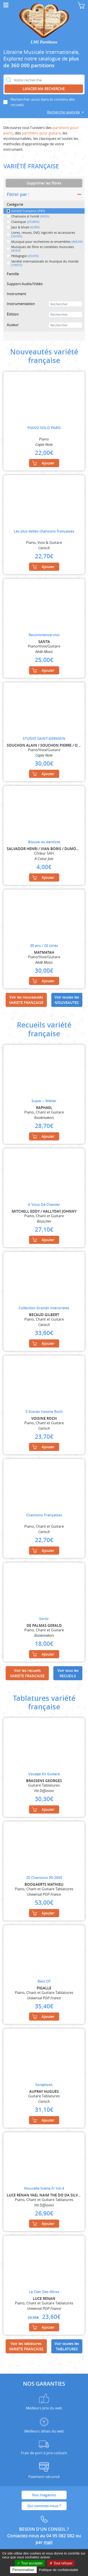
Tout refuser (61, 2563)
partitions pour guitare (41, 133)
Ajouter (43, 463)
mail (48, 2542)
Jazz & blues (25, 227)
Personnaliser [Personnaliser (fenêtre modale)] (23, 2570)
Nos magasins (44, 2494)
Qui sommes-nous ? (44, 2505)
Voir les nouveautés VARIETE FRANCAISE (26, 1000)
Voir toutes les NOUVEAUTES (66, 1000)
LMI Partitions (44, 42)
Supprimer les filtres (44, 183)
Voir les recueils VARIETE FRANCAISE (27, 1673)
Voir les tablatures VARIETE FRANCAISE (26, 2346)
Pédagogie (24, 256)
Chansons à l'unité (30, 216)
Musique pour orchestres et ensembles (46, 241)
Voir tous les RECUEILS (68, 1673)
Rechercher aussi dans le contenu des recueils (43, 102)
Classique (25, 222)
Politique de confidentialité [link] (58, 2570)
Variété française (28, 211)
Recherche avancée (63, 112)
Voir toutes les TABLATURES (66, 2346)
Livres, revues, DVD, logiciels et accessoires (43, 234)
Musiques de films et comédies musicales (42, 249)
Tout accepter (30, 2563)
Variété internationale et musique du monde (45, 263)
